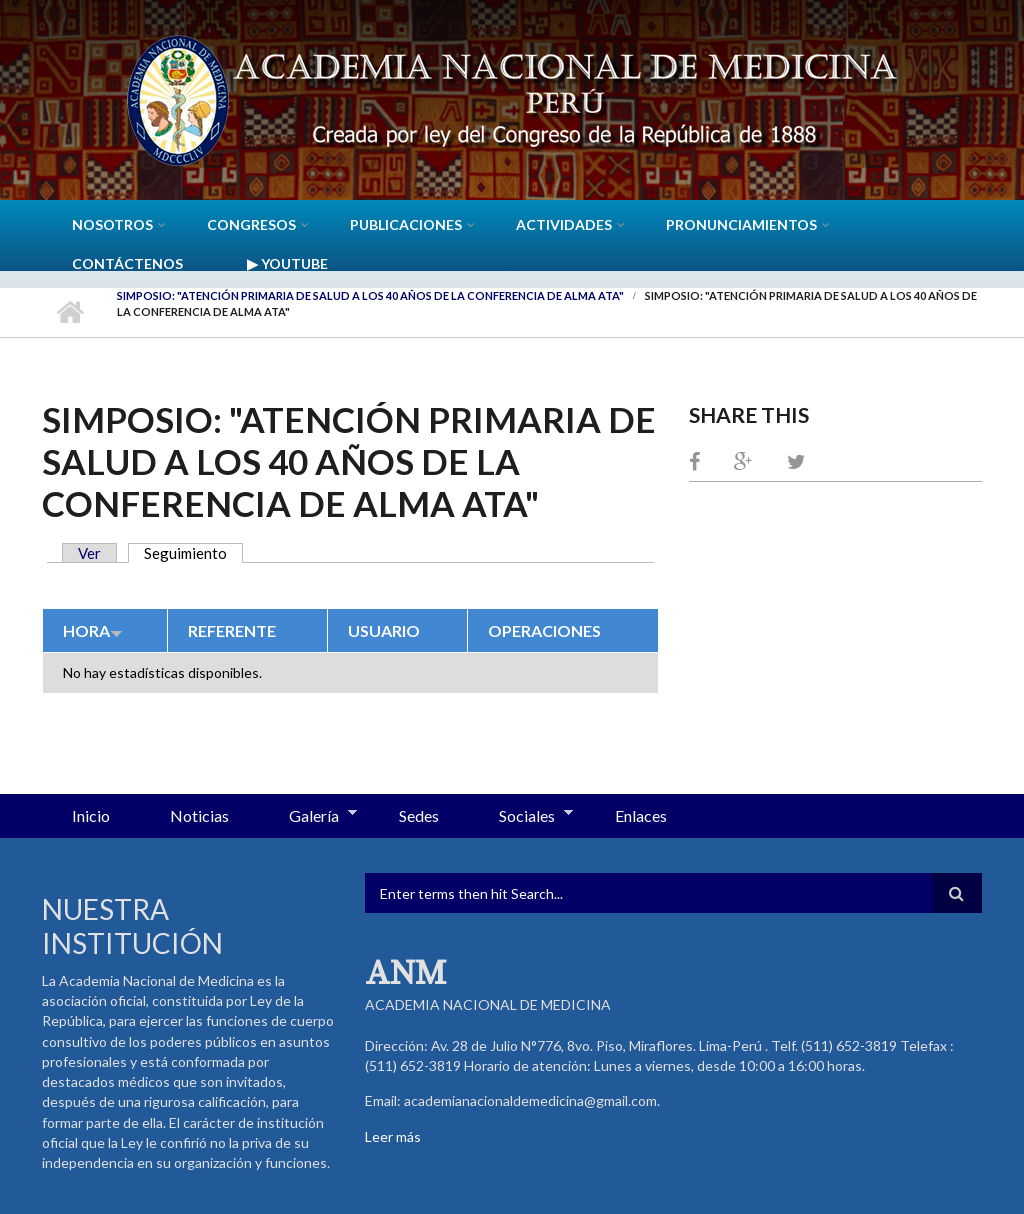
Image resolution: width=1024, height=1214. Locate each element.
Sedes (419, 815)
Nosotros (112, 224)
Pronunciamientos (741, 224)
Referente (232, 630)
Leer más (393, 1136)
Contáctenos (127, 263)
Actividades (564, 224)
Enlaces (641, 815)
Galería (308, 817)
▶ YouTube (287, 263)
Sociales (521, 817)
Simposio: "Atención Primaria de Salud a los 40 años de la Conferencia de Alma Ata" (370, 295)
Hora (93, 630)
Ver (89, 553)
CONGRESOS (251, 224)
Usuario (384, 630)
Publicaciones (406, 224)
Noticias (199, 815)
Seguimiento (193, 553)
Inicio (69, 312)
